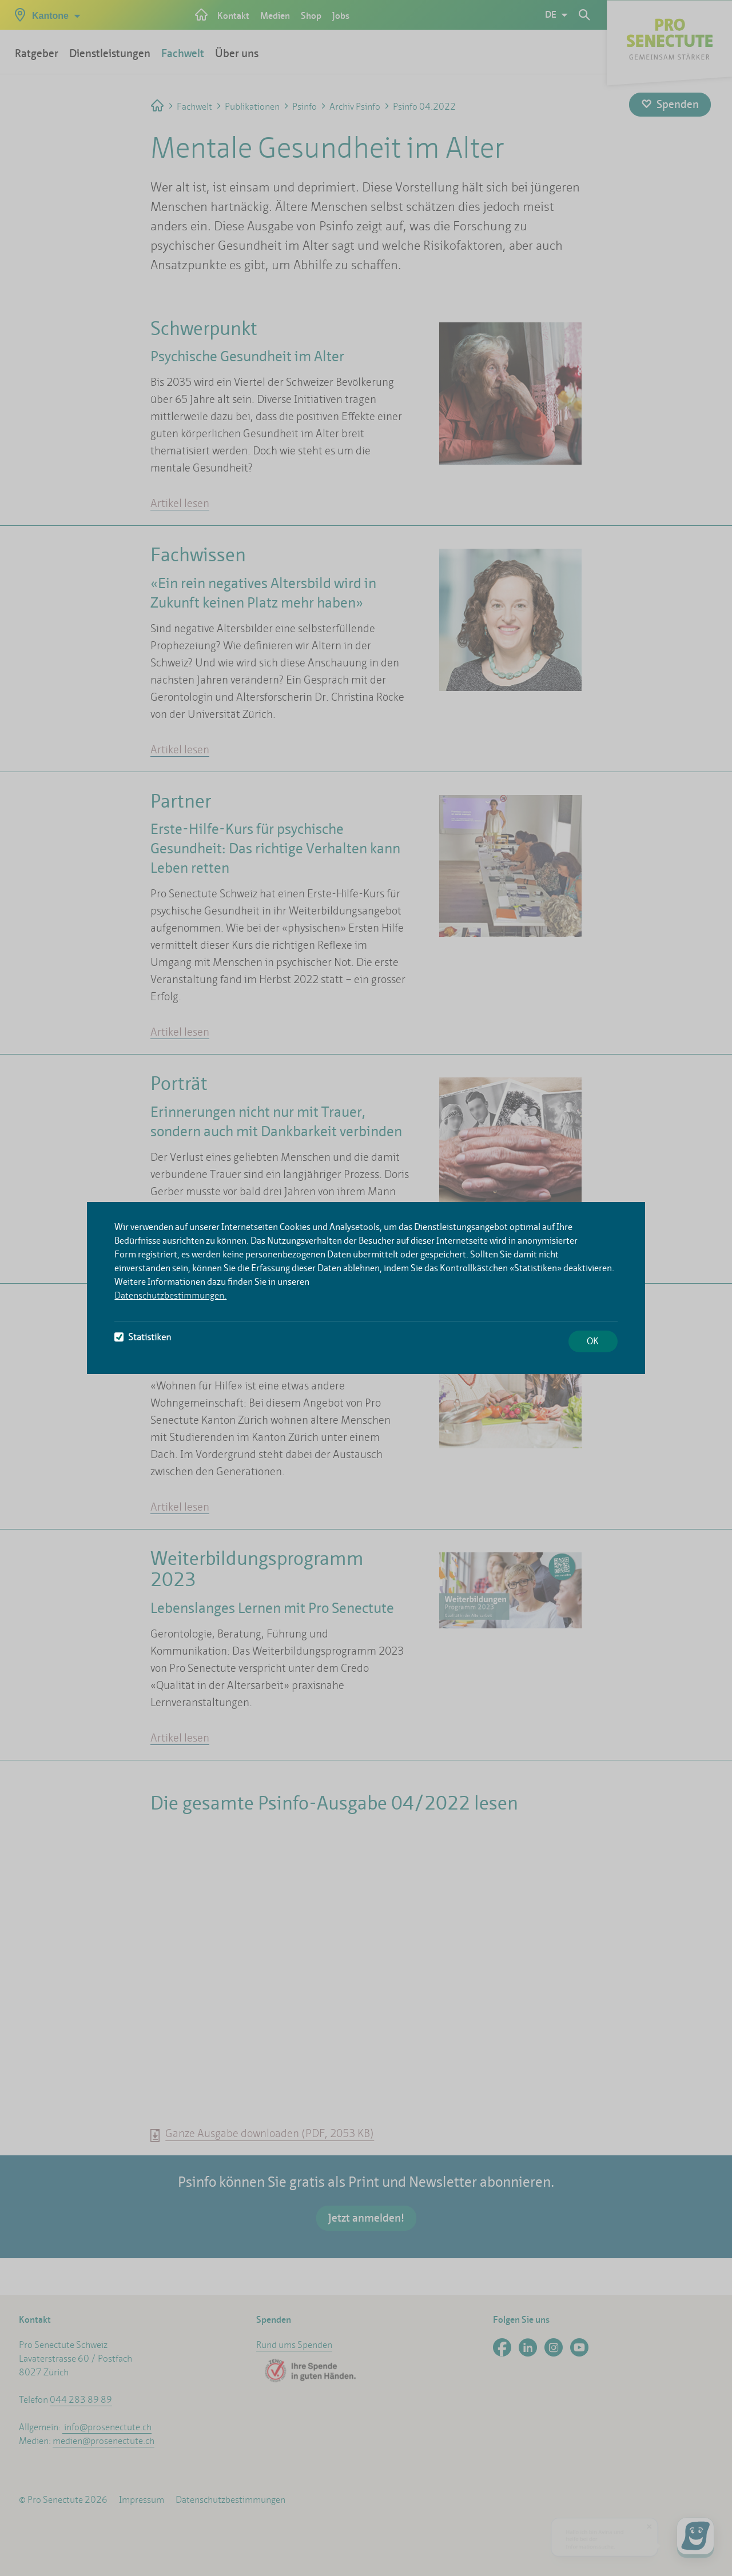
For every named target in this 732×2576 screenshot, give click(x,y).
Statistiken (142, 1337)
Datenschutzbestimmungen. (170, 1295)
